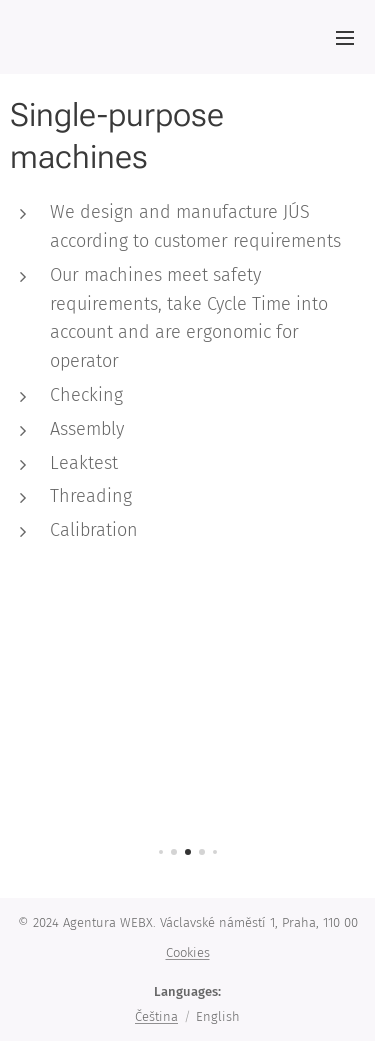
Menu (345, 38)
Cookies (188, 952)
